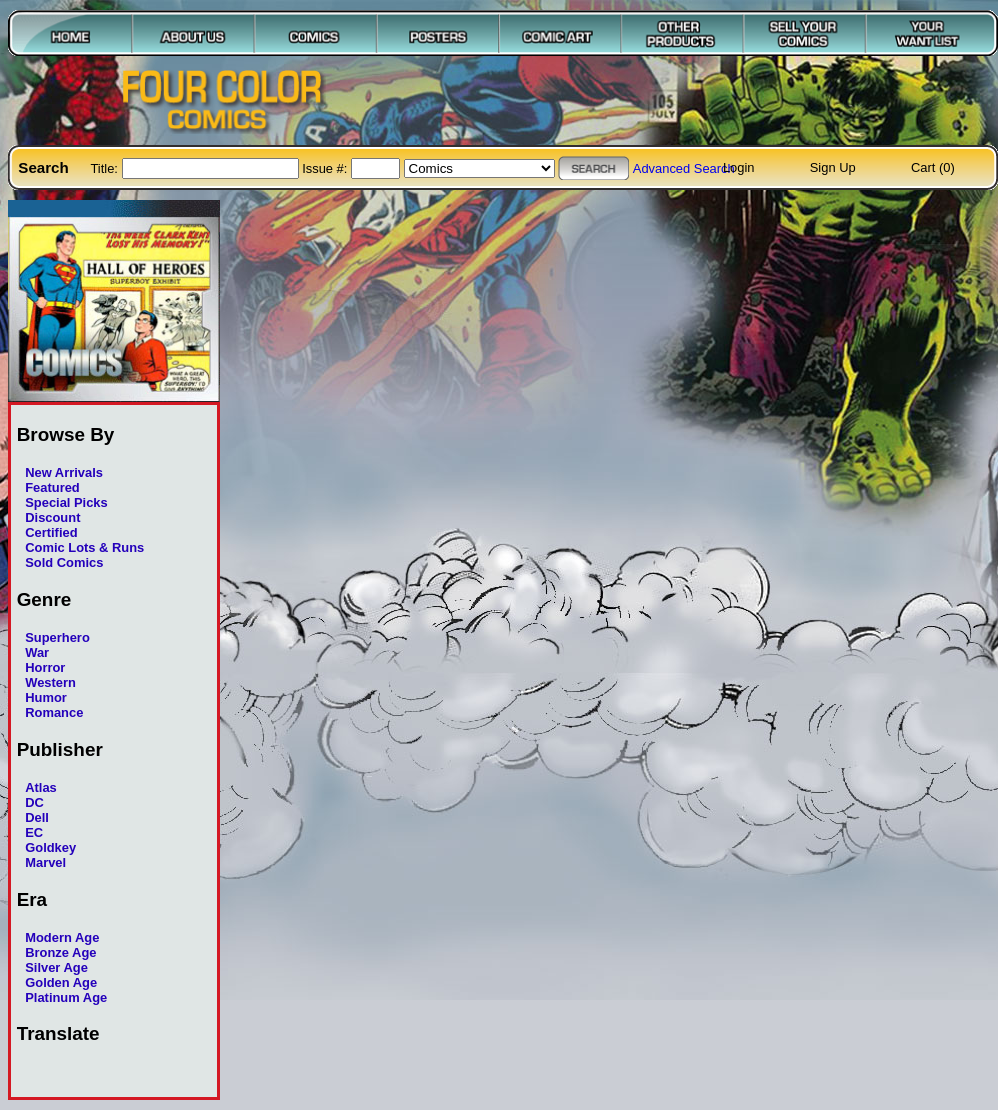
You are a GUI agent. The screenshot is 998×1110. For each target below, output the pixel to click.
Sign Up (833, 167)
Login (739, 167)
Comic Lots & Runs (84, 547)
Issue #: (326, 168)
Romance (54, 712)
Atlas (41, 787)
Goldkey (50, 847)
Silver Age (56, 967)
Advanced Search (684, 168)
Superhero (57, 637)
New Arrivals (64, 472)
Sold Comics (64, 562)
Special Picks (66, 502)
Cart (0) (933, 167)
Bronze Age (60, 952)
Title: (105, 168)
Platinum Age (66, 997)
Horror (45, 667)
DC (34, 802)
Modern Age (62, 937)
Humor (46, 697)
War (37, 652)
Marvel (45, 862)
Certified (51, 532)
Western (50, 682)
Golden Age (61, 982)
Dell (37, 817)
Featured (52, 487)
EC (34, 832)
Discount (52, 517)
